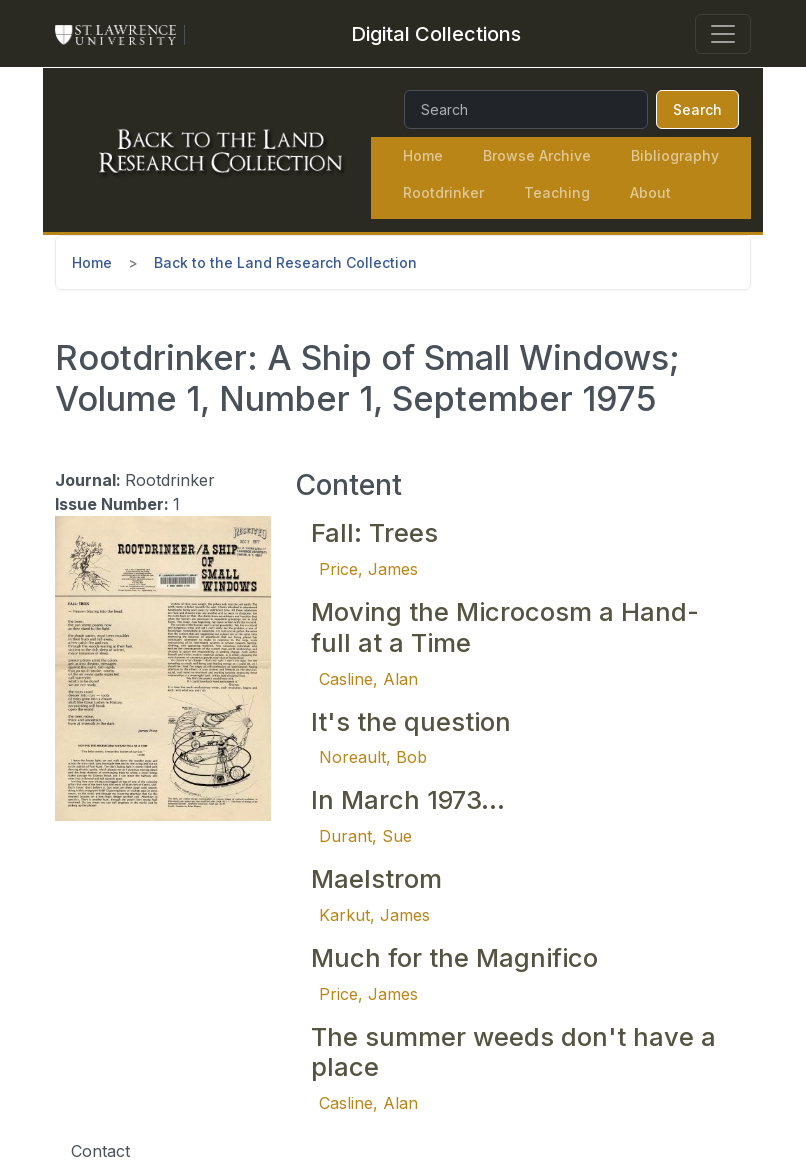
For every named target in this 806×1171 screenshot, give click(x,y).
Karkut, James (374, 915)
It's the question (411, 721)
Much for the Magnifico (454, 957)
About (650, 192)
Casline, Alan (368, 679)
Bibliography (675, 155)
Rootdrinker (443, 192)
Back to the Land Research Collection (285, 262)
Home (423, 155)
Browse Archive (537, 155)
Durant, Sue (365, 836)
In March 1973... (408, 799)
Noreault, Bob (373, 757)
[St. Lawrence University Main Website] (124, 34)
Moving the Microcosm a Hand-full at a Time (505, 627)
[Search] (526, 109)
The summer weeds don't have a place (513, 1052)
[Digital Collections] (436, 34)
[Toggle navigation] (723, 34)
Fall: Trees (374, 532)
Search (697, 109)
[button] (163, 667)
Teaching (557, 192)
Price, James (368, 569)
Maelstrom (376, 878)
